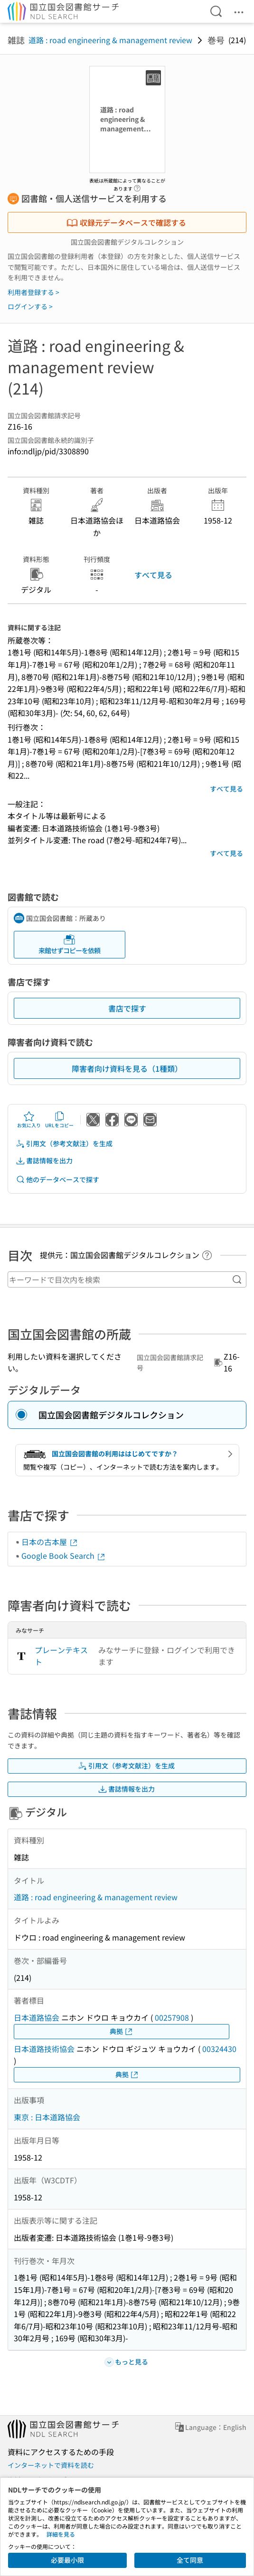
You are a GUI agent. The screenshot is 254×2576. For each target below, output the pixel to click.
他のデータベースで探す (57, 1180)
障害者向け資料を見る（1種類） (127, 1068)
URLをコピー (59, 1120)
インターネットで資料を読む (51, 2465)
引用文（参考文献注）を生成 (64, 1144)
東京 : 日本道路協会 (47, 2117)
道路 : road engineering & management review (110, 40)
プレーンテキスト (61, 1656)
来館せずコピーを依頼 (69, 944)
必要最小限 (67, 2560)
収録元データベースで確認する (126, 222)
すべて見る (153, 574)
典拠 (121, 2031)
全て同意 (190, 2560)
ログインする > (30, 306)
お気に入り (29, 1120)
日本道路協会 (36, 2017)
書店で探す (127, 1008)
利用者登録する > (33, 292)
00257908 (172, 2017)
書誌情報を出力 (44, 1161)
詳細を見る (61, 2534)
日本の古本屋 (49, 1541)
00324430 (219, 2048)
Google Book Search (63, 1555)
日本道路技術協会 (44, 2048)
